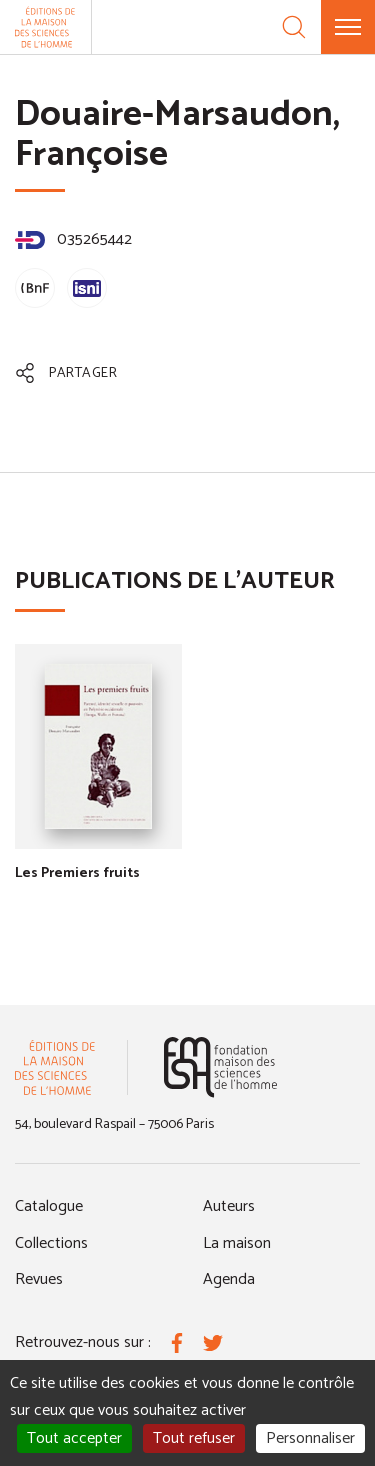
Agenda (229, 1279)
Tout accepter (74, 1438)
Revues (39, 1279)
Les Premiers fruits (77, 873)
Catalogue (49, 1206)
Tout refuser (194, 1438)
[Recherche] (294, 27)
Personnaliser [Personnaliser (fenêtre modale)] (310, 1438)
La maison (237, 1243)
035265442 (73, 239)
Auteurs (229, 1206)
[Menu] (348, 27)
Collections (51, 1243)
